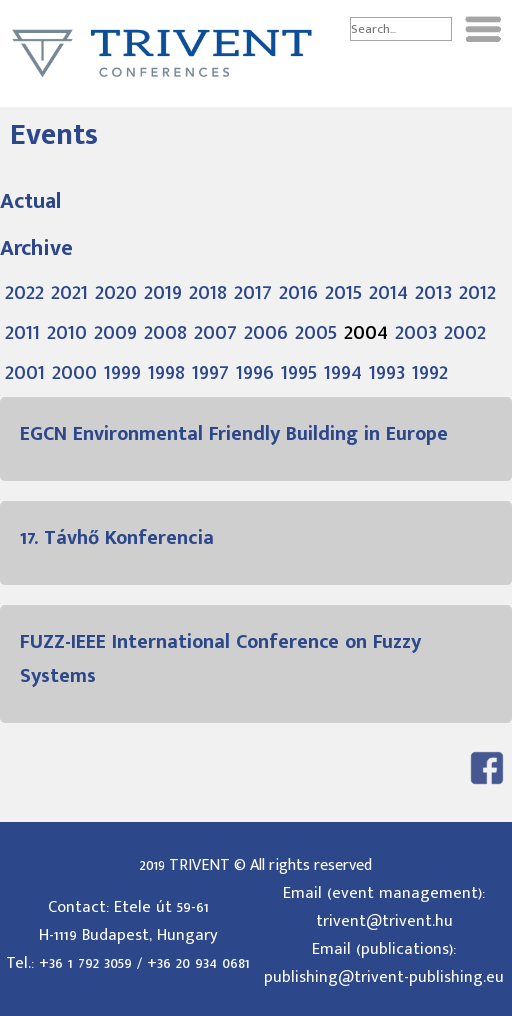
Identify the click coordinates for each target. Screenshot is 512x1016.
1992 (430, 372)
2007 (215, 332)
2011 (22, 332)
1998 (166, 372)
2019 (163, 292)
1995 (299, 372)
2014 (388, 292)
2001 (25, 372)
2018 (208, 292)
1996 (255, 372)
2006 (266, 332)
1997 (210, 372)
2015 (343, 292)
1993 (387, 372)
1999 (122, 372)
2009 (115, 332)
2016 (298, 292)
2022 (24, 292)
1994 (343, 372)
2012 (477, 292)
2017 (253, 292)
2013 (433, 292)
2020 (116, 292)
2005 (316, 332)
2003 (416, 332)
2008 (165, 332)
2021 (69, 292)
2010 (67, 332)
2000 (74, 372)
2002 (465, 332)
